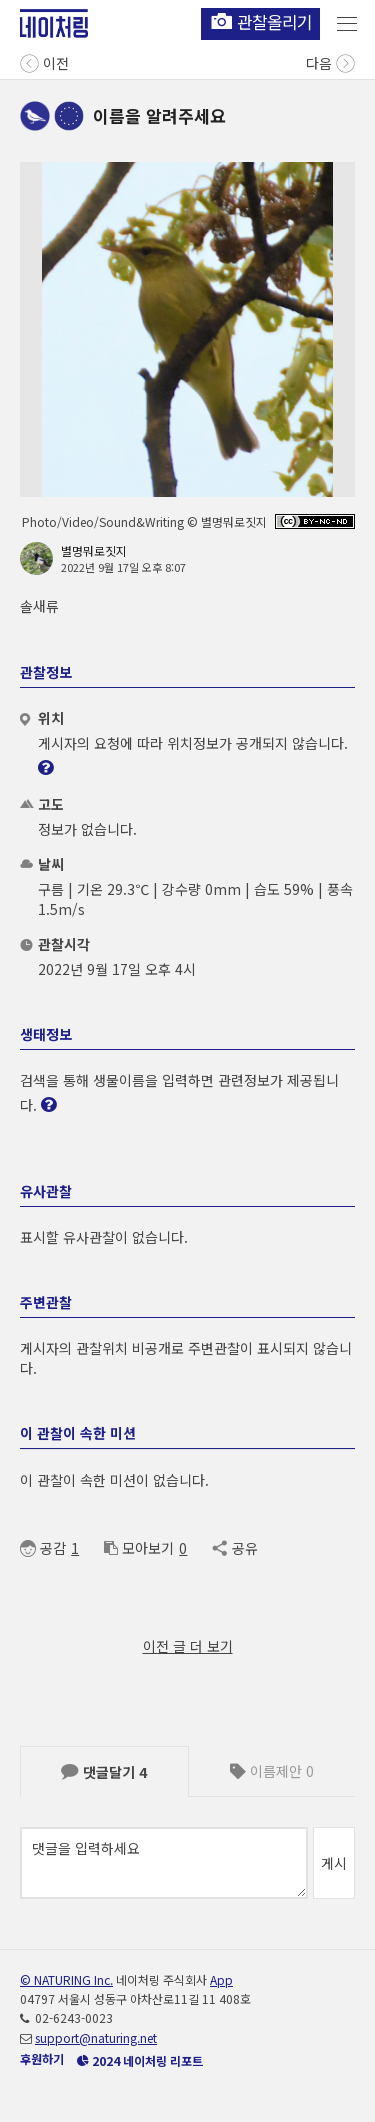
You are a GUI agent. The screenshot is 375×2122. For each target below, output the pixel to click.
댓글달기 (104, 1772)
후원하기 (42, 2058)
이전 (44, 61)
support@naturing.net (96, 2037)
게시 (334, 1863)
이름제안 (272, 1771)
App (221, 1979)
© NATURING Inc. (66, 1979)
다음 (330, 61)
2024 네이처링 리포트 (140, 2060)
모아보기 (139, 1548)
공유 (234, 1548)
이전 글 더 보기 (188, 1646)
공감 (43, 1548)
